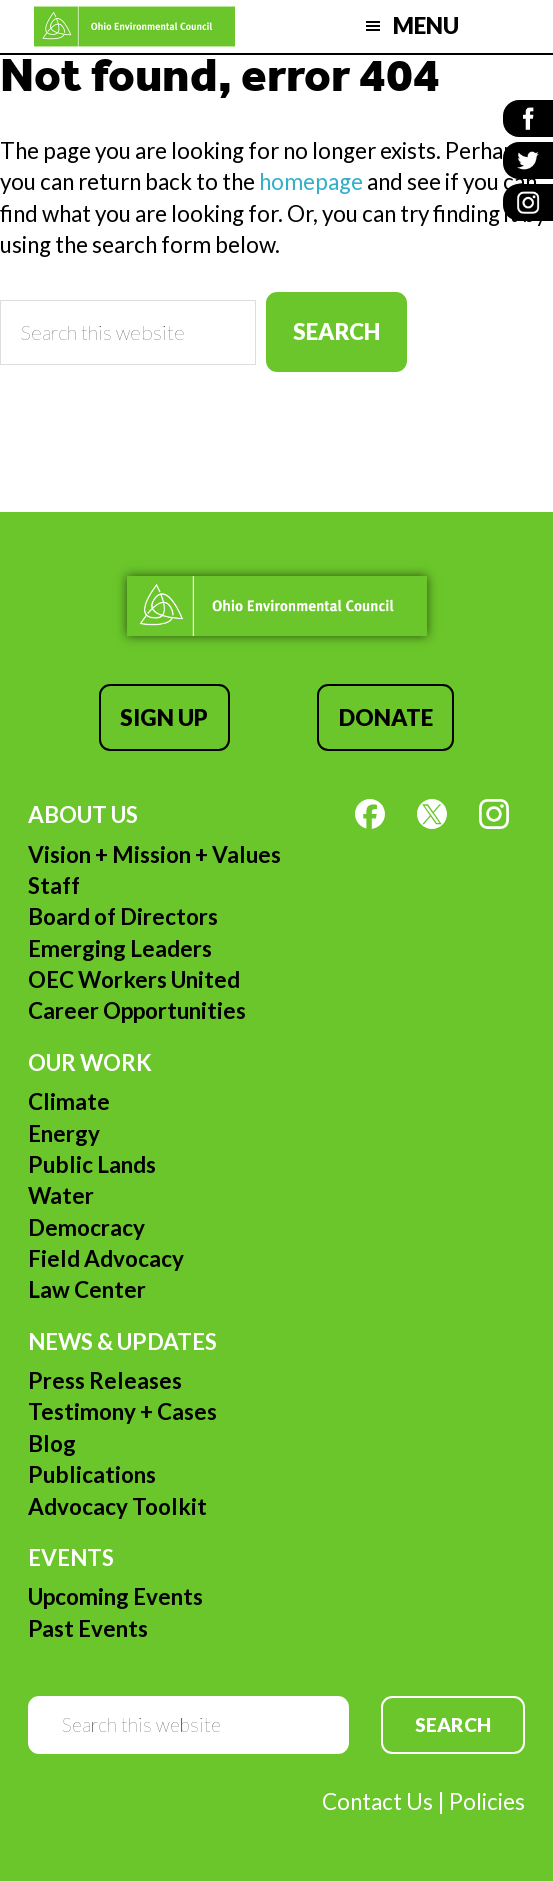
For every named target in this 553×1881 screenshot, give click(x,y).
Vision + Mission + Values (154, 854)
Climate (69, 1101)
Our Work (90, 1062)
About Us (83, 814)
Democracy (86, 1227)
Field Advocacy (106, 1258)
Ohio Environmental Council (134, 26)
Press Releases (105, 1380)
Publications (92, 1474)
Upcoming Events (115, 1596)
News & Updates (122, 1341)
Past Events (88, 1628)
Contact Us (377, 1801)
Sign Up (164, 717)
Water (61, 1195)
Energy (64, 1133)
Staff (54, 885)
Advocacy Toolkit (117, 1506)
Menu (426, 25)
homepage (311, 181)
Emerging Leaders (120, 948)
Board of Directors (123, 916)
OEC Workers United (134, 979)
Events (71, 1557)
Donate (386, 717)
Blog (52, 1443)
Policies (487, 1801)
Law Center (87, 1289)
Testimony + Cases (122, 1411)
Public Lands (92, 1164)
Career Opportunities (137, 1010)
